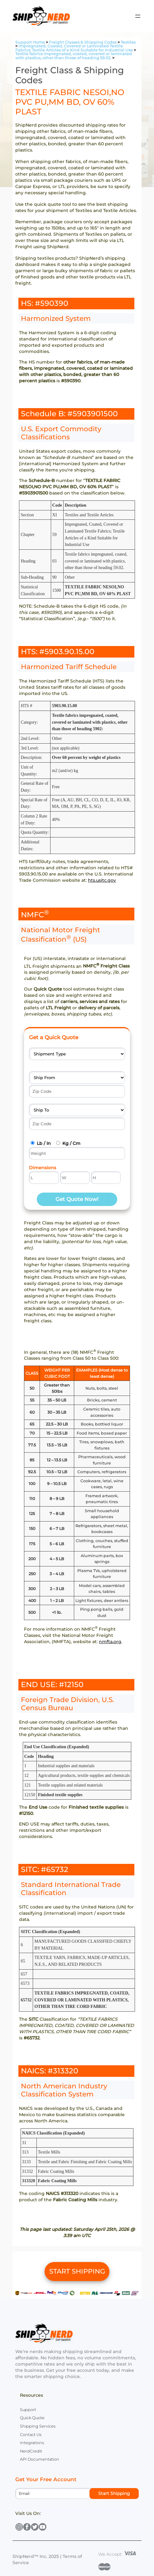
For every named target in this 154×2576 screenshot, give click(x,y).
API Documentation (39, 2459)
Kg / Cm (71, 1143)
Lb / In (44, 1143)
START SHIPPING (77, 2271)
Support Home (30, 42)
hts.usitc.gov (102, 880)
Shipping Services (37, 2426)
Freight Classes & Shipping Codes (83, 42)
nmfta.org (110, 1641)
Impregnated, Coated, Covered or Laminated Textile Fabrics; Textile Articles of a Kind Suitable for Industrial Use (74, 48)
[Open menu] (138, 16)
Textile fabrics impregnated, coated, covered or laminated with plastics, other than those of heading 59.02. (73, 55)
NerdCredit (31, 2451)
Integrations (32, 2442)
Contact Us (30, 2434)
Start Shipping (114, 2493)
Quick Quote (32, 2417)
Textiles (128, 42)
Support (28, 2409)
